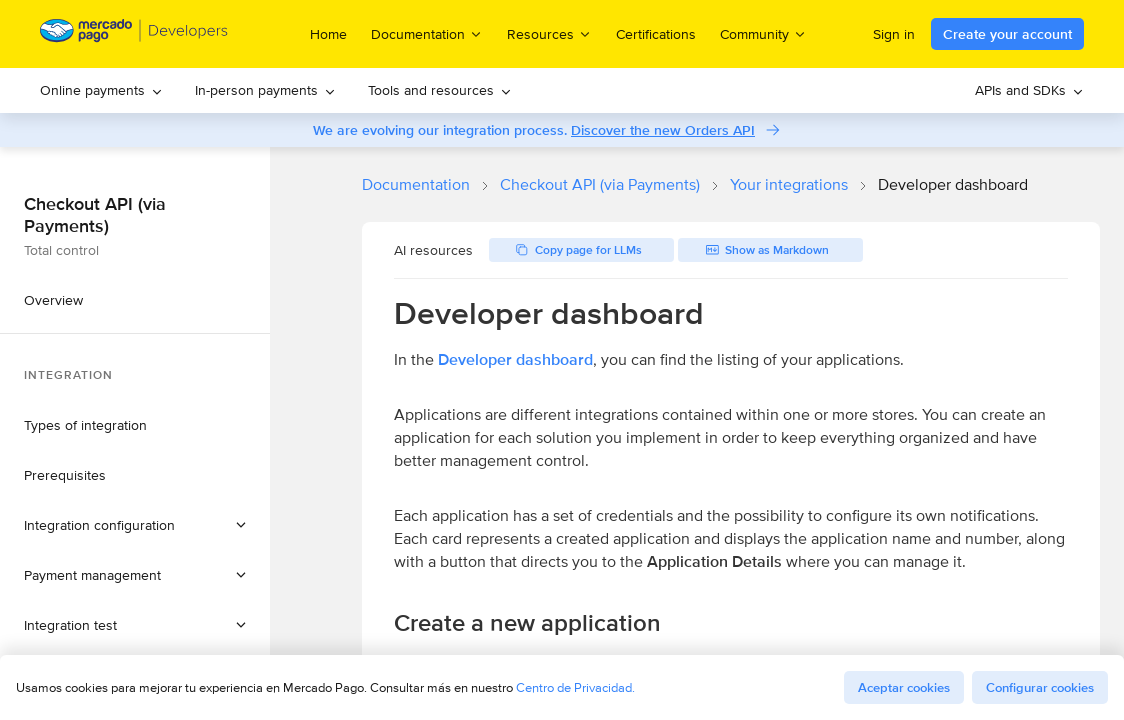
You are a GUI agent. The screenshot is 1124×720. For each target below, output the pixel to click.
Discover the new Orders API (663, 130)
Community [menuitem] (763, 33)
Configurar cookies (1040, 687)
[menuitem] (101, 90)
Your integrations (789, 184)
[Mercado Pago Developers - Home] (134, 34)
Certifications (656, 34)
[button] (135, 525)
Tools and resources (440, 90)
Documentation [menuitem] (427, 33)
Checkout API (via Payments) (600, 184)
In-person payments (265, 90)
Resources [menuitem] (549, 33)
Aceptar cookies (904, 687)
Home (328, 34)
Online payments (101, 90)
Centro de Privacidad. (575, 687)
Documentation (416, 184)
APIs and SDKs (1029, 90)
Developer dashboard (515, 359)
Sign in (894, 34)
